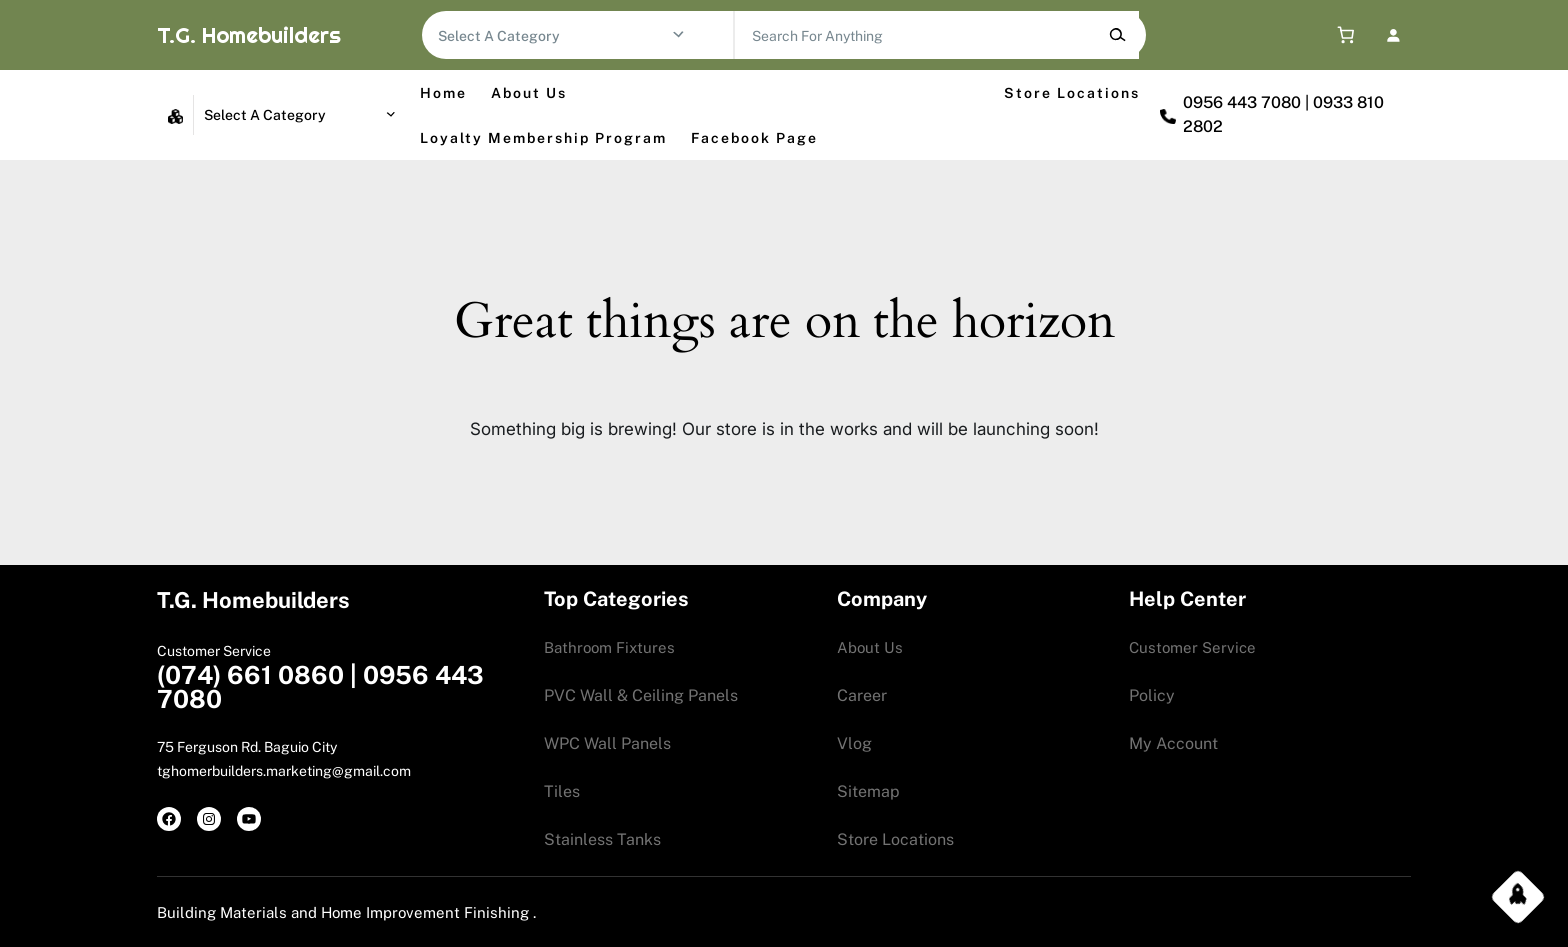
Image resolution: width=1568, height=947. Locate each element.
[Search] (1117, 35)
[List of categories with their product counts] (554, 36)
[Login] (1392, 34)
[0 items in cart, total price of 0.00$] (1341, 35)
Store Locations (1072, 93)
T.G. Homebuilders (249, 35)
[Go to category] (678, 35)
